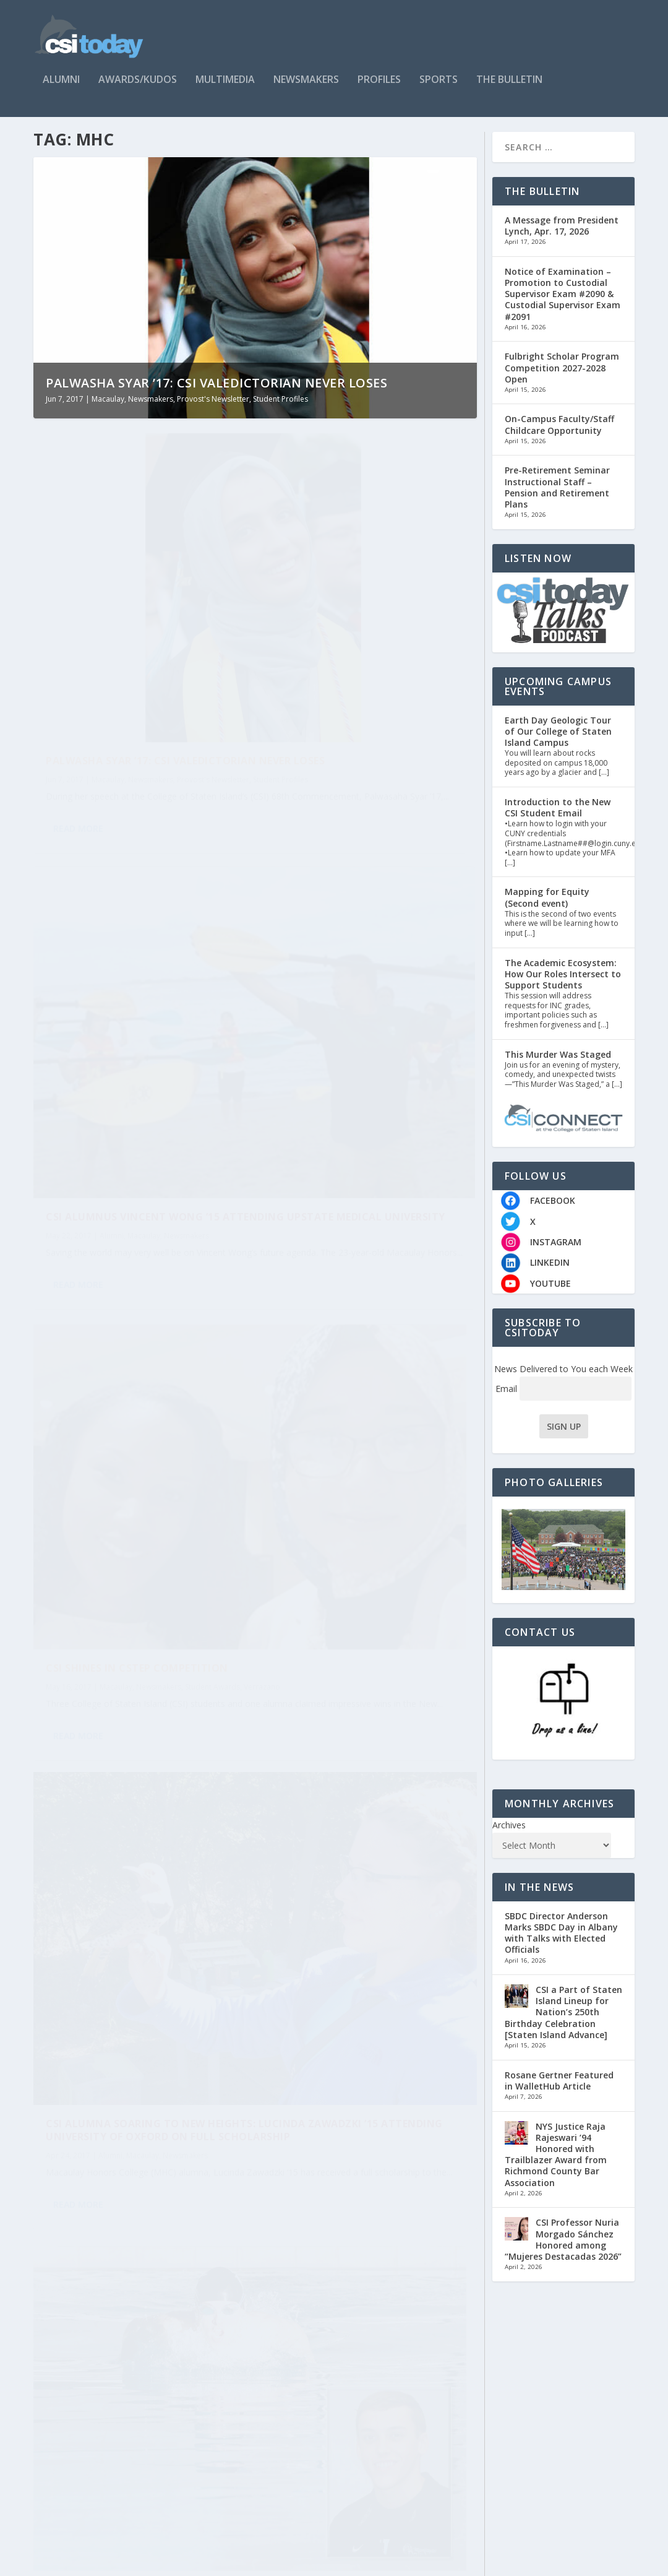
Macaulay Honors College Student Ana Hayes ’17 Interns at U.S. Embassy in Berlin (362, 2001)
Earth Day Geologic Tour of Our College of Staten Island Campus (558, 742)
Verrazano (94, 996)
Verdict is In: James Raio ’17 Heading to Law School (351, 1653)
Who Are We (566, 2561)
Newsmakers (306, 81)
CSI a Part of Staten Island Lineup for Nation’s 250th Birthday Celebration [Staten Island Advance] (563, 2023)
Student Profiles (280, 410)
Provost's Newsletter (213, 410)
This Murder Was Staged (558, 1065)
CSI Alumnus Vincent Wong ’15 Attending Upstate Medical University (362, 637)
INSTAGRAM (555, 1253)
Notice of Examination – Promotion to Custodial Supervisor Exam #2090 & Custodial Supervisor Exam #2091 (562, 305)
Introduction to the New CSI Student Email (557, 818)
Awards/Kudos (137, 81)
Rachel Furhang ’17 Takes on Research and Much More (357, 1326)
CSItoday (84, 2561)
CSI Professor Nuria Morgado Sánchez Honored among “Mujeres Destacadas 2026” (563, 2250)
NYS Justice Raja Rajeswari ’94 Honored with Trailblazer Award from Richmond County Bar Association (556, 2166)
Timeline (618, 2561)
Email (563, 1400)
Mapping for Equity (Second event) (547, 908)
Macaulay (108, 410)
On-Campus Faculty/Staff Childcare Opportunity (559, 436)
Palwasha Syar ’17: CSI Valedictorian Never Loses (216, 394)
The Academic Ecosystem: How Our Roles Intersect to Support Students (563, 985)
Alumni (61, 81)
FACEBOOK (552, 1211)
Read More (78, 746)
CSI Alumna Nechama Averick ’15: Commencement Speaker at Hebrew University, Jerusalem (138, 2214)
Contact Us (509, 2561)
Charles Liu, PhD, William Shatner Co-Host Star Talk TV (133, 1835)
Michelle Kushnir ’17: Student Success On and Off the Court (133, 1654)
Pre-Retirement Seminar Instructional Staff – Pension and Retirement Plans (557, 499)
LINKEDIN (550, 1274)
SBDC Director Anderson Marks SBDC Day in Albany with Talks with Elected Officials (561, 1944)
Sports (438, 81)
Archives (509, 1836)
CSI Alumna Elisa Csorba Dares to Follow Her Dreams (362, 2348)
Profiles (379, 81)
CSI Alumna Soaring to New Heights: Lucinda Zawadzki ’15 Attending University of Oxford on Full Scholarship (368, 985)
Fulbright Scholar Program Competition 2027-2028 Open (562, 378)
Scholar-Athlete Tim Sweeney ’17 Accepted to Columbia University (139, 1306)
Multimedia (225, 81)
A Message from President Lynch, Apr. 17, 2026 (562, 236)
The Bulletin (509, 81)
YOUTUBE (550, 1294)
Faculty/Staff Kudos (132, 1860)
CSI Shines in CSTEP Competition (137, 965)
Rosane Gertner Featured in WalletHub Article (559, 2091)
